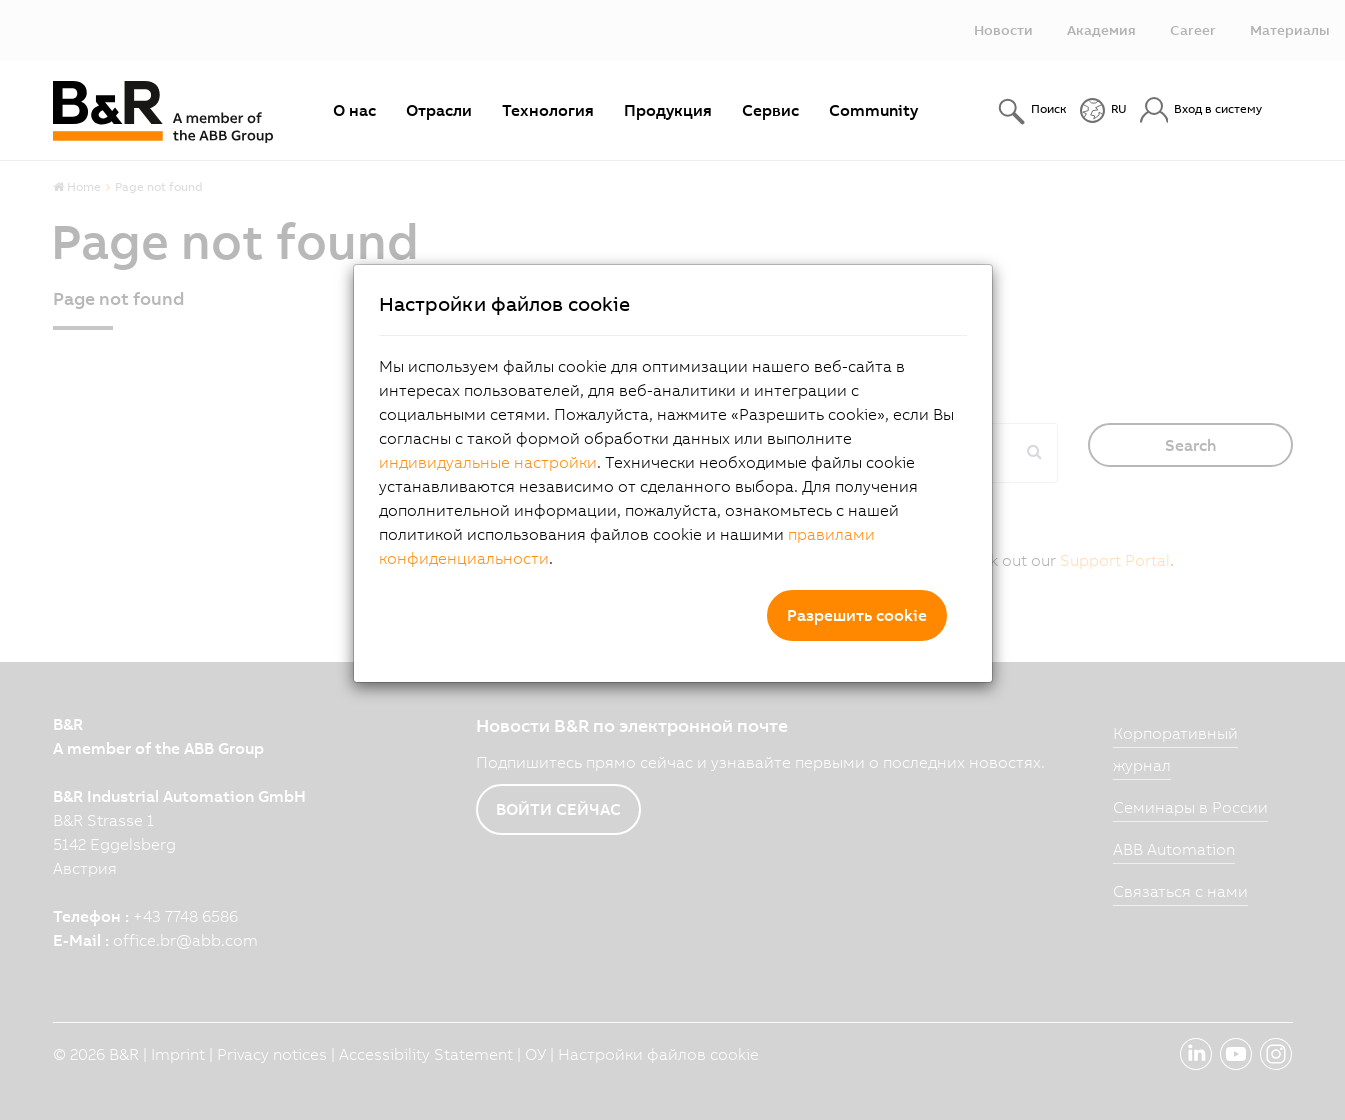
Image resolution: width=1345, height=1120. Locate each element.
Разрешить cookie (857, 615)
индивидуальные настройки (488, 462)
